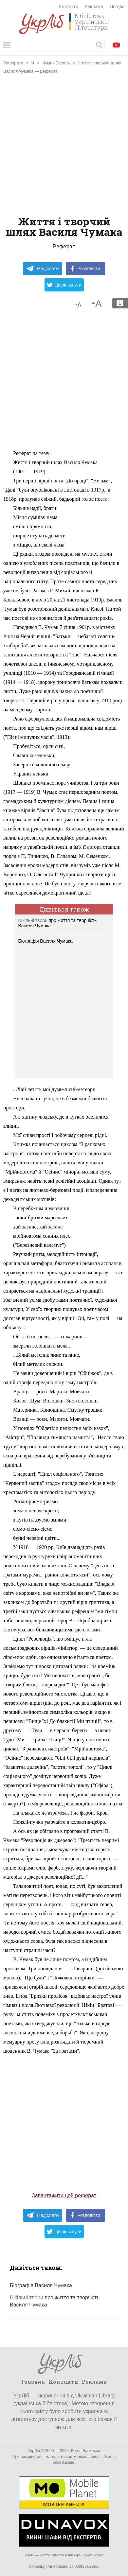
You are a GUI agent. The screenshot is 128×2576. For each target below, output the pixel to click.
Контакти (68, 6)
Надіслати (42, 268)
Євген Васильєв (85, 2450)
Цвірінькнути (64, 285)
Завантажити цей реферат (64, 2195)
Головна (33, 2381)
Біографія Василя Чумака (45, 941)
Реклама (94, 6)
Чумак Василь (56, 63)
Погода (117, 6)
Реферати (13, 63)
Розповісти (85, 268)
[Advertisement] (64, 146)
